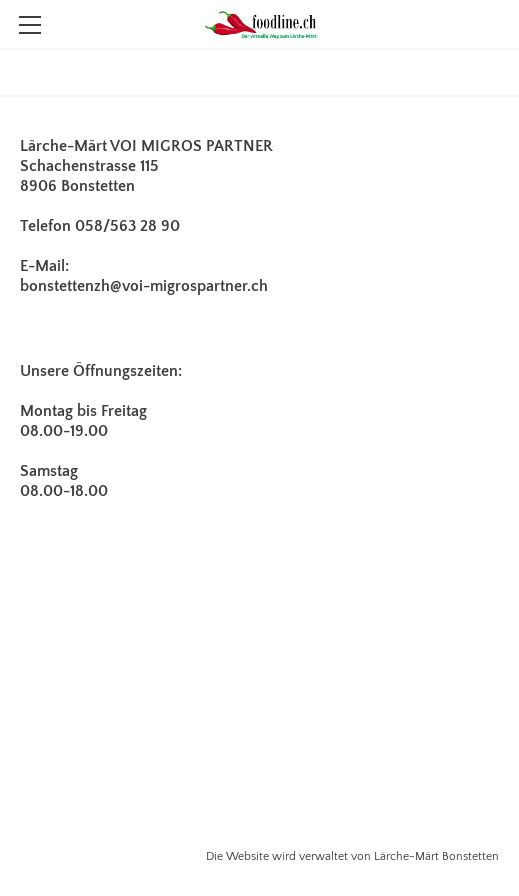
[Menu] (30, 25)
